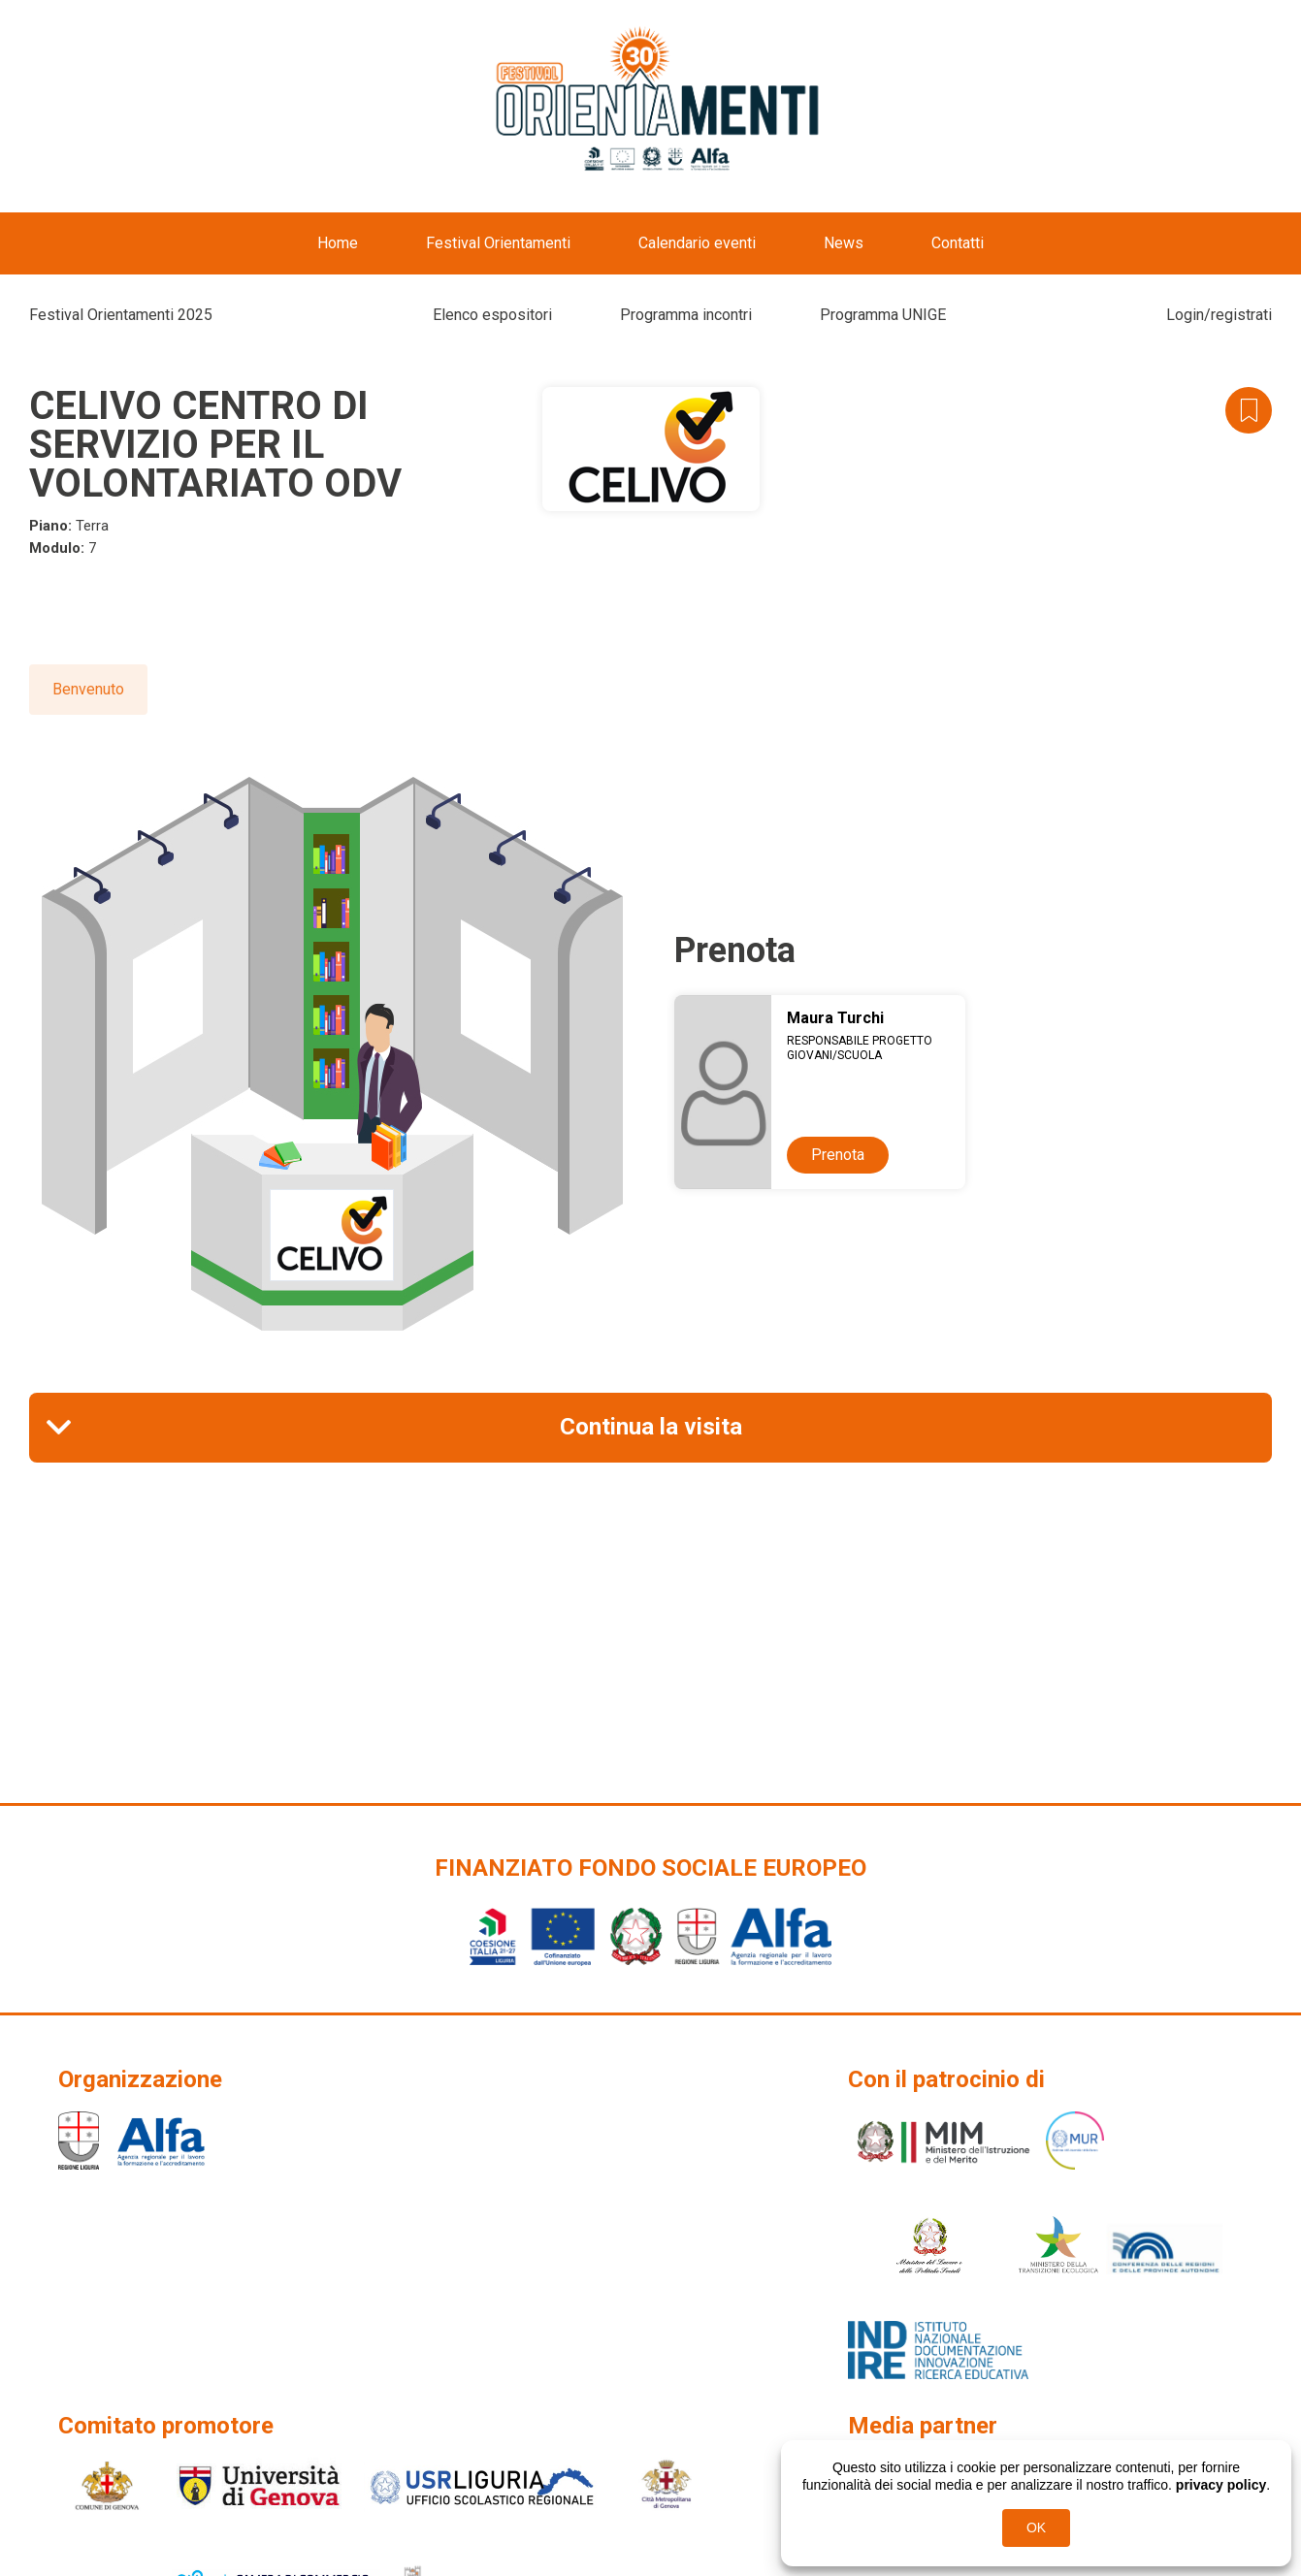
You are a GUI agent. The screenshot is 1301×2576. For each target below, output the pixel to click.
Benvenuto (88, 689)
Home (337, 243)
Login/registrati (1219, 315)
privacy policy (1221, 2485)
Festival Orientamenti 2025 (120, 315)
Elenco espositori (492, 315)
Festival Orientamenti (498, 243)
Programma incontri (686, 315)
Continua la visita (651, 1426)
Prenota (837, 1154)
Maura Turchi (835, 1018)
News (843, 243)
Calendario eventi (697, 243)
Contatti (957, 243)
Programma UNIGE (883, 315)
